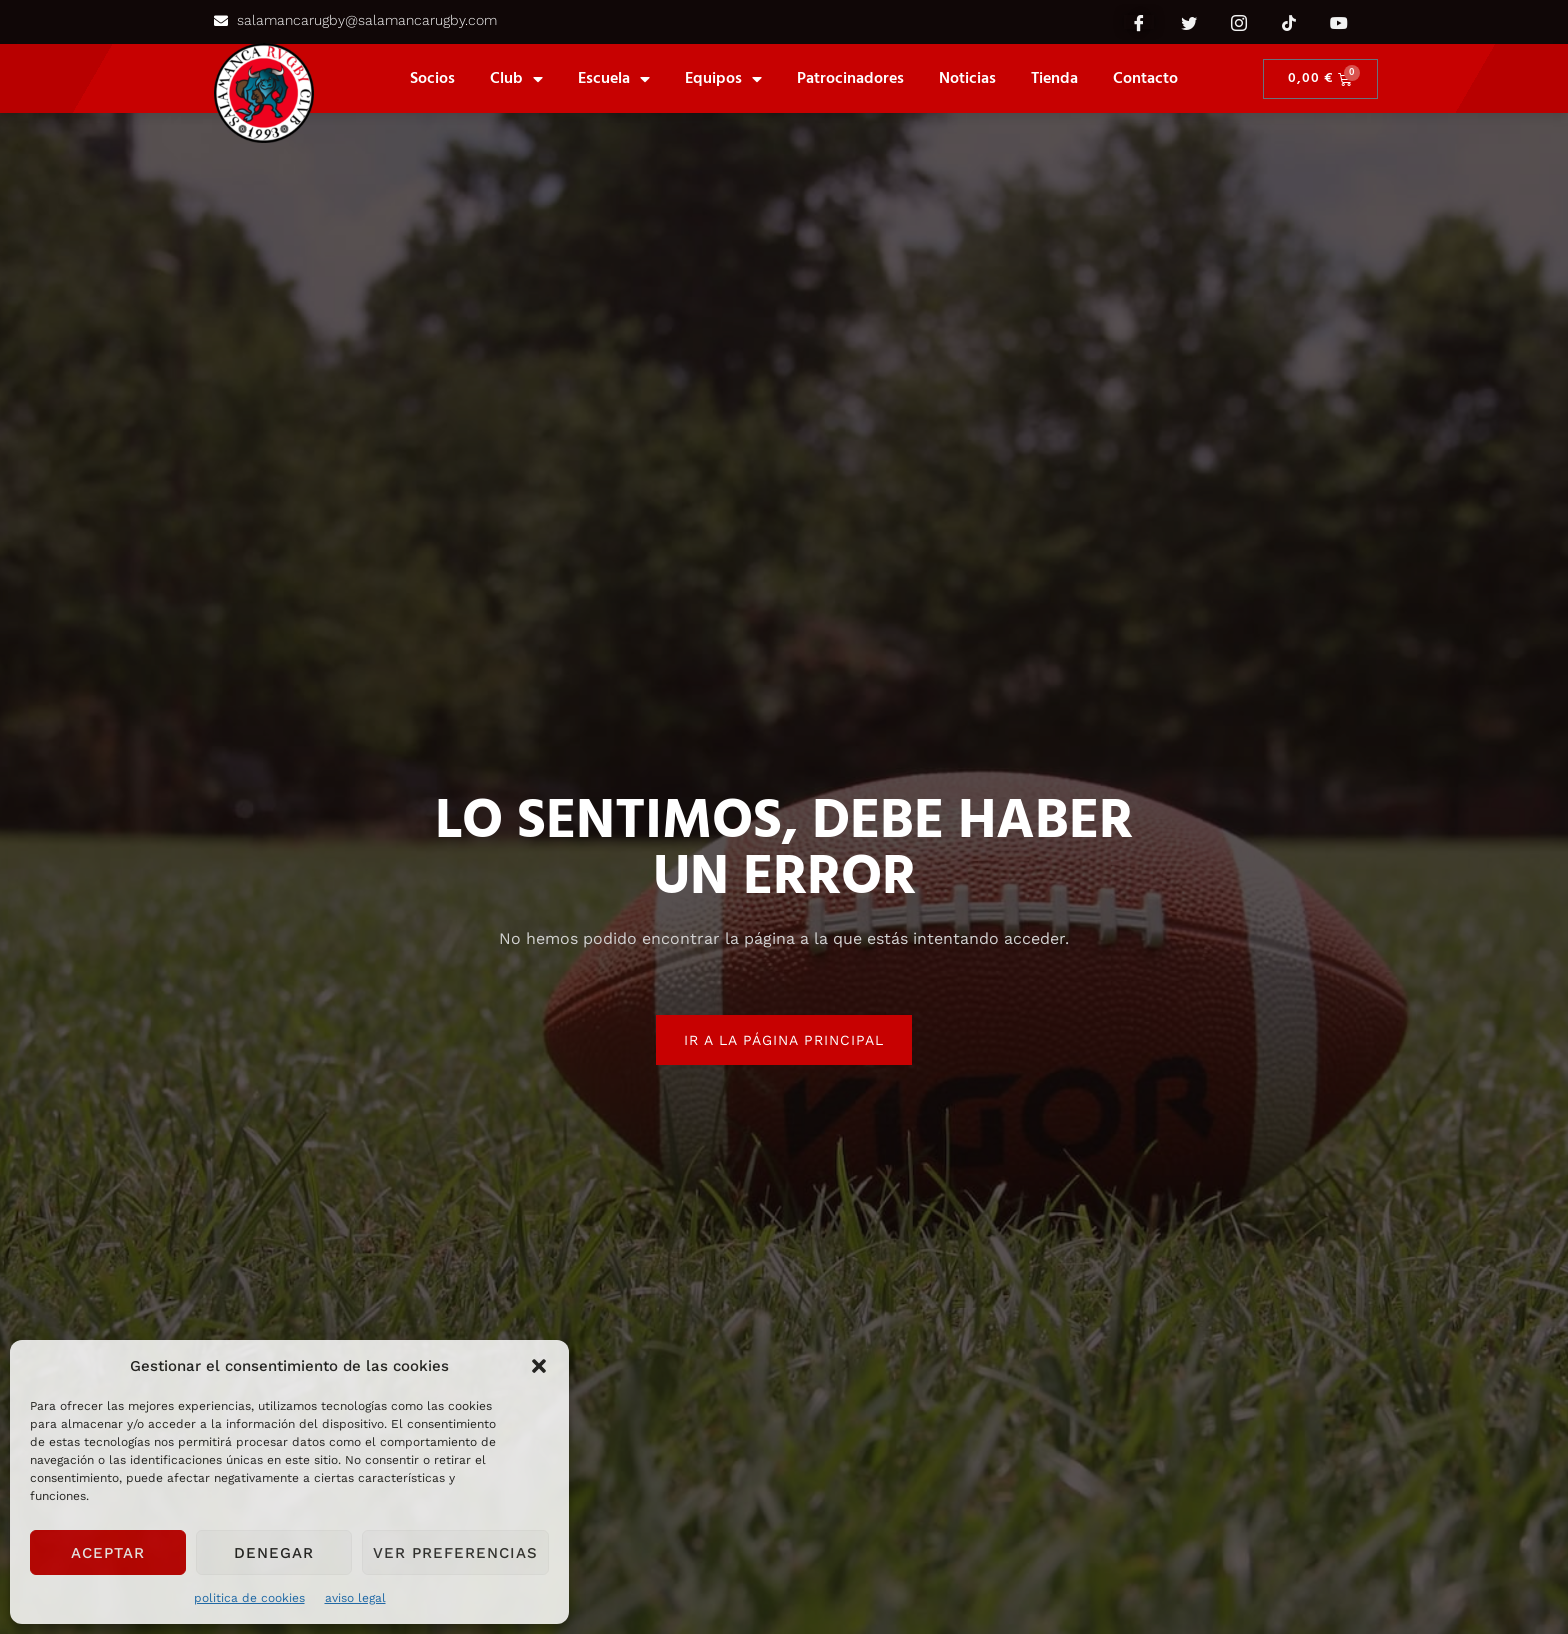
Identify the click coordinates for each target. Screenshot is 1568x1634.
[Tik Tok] (1289, 22)
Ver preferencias (455, 1553)
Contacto (1145, 79)
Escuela (614, 79)
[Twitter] (1189, 22)
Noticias (967, 79)
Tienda (1054, 79)
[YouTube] (1339, 22)
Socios (432, 79)
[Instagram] (1239, 22)
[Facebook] (1139, 22)
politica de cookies (249, 1598)
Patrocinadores (850, 79)
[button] (539, 1366)
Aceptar (108, 1553)
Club (516, 79)
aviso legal (355, 1598)
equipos (723, 79)
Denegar (274, 1553)
